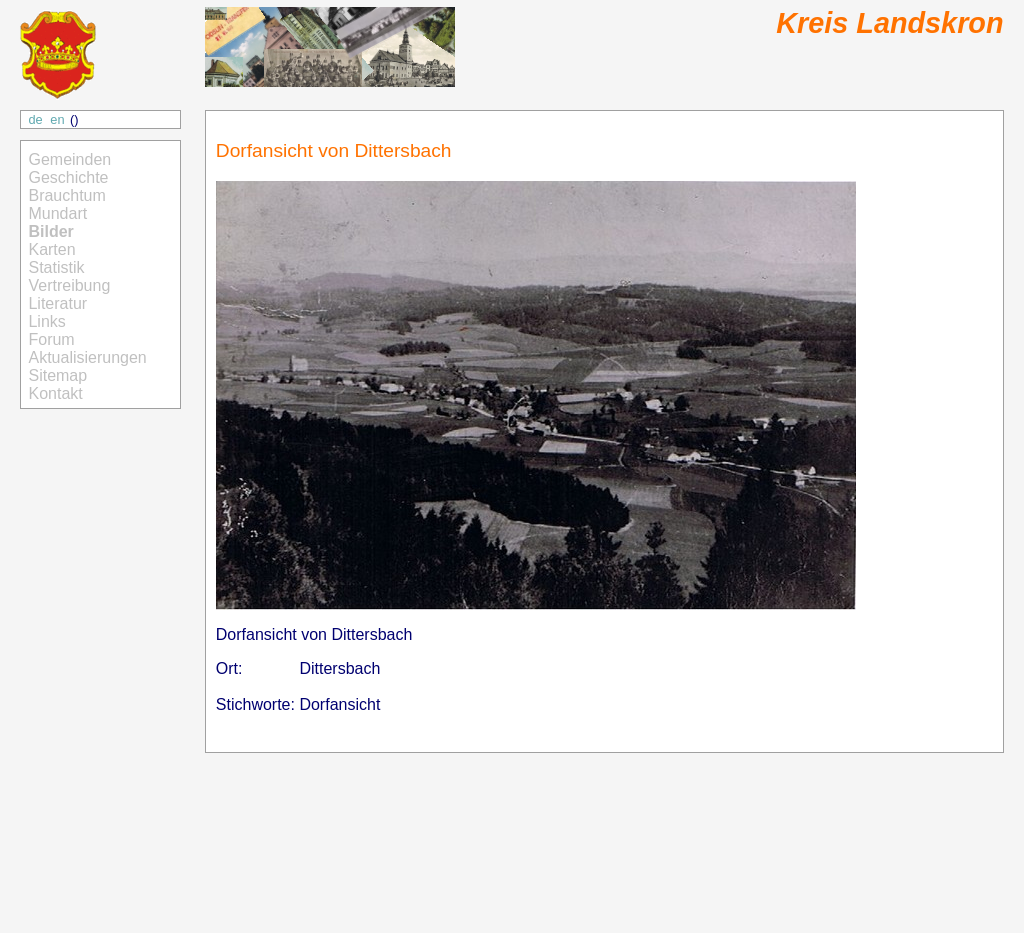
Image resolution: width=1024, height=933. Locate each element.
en (57, 119)
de (35, 119)
